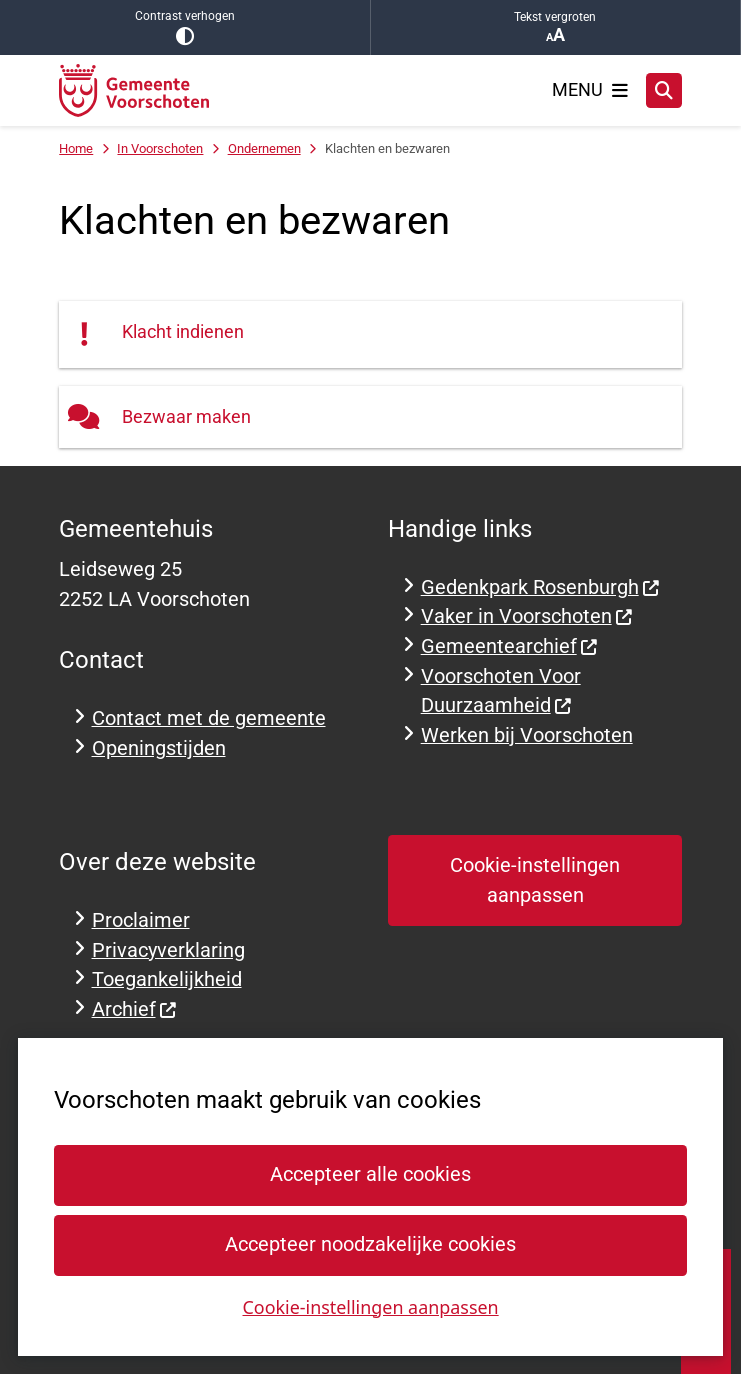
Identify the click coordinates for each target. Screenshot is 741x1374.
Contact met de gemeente (209, 718)
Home (76, 148)
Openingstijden (159, 748)
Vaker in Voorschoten (527, 616)
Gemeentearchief (510, 646)
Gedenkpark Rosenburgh (541, 587)
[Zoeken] (664, 90)
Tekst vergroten (556, 27)
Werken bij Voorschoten (527, 735)
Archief (135, 1009)
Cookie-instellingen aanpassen (370, 1306)
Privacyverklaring (168, 950)
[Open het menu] (590, 90)
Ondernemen (264, 148)
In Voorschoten (160, 148)
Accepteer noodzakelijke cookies (370, 1244)
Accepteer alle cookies (370, 1174)
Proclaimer (141, 920)
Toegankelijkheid (167, 979)
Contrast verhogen (185, 27)
